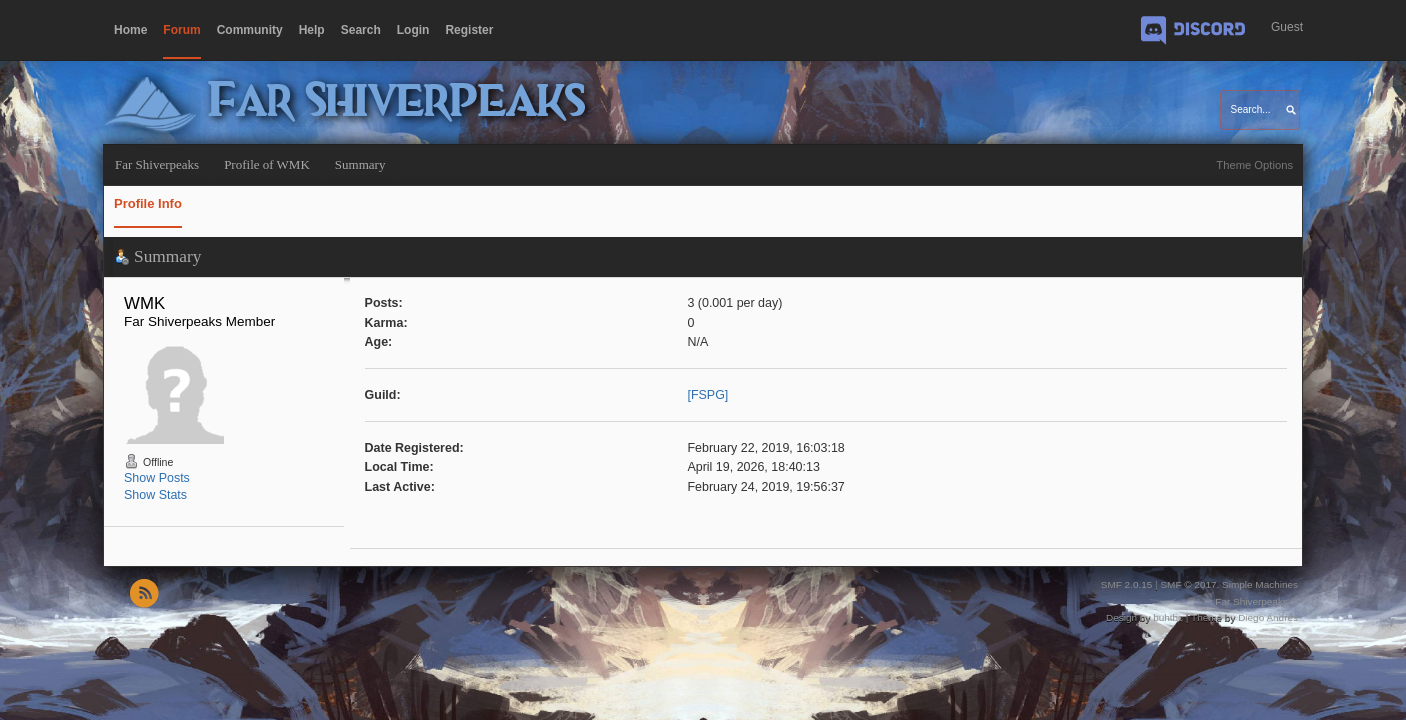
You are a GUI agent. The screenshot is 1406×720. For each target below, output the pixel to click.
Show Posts (157, 478)
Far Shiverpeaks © (1256, 601)
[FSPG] (707, 395)
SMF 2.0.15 (1127, 584)
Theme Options (1254, 165)
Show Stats (155, 495)
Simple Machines (1260, 584)
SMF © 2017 (1188, 584)
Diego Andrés (1268, 617)
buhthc (1168, 617)
